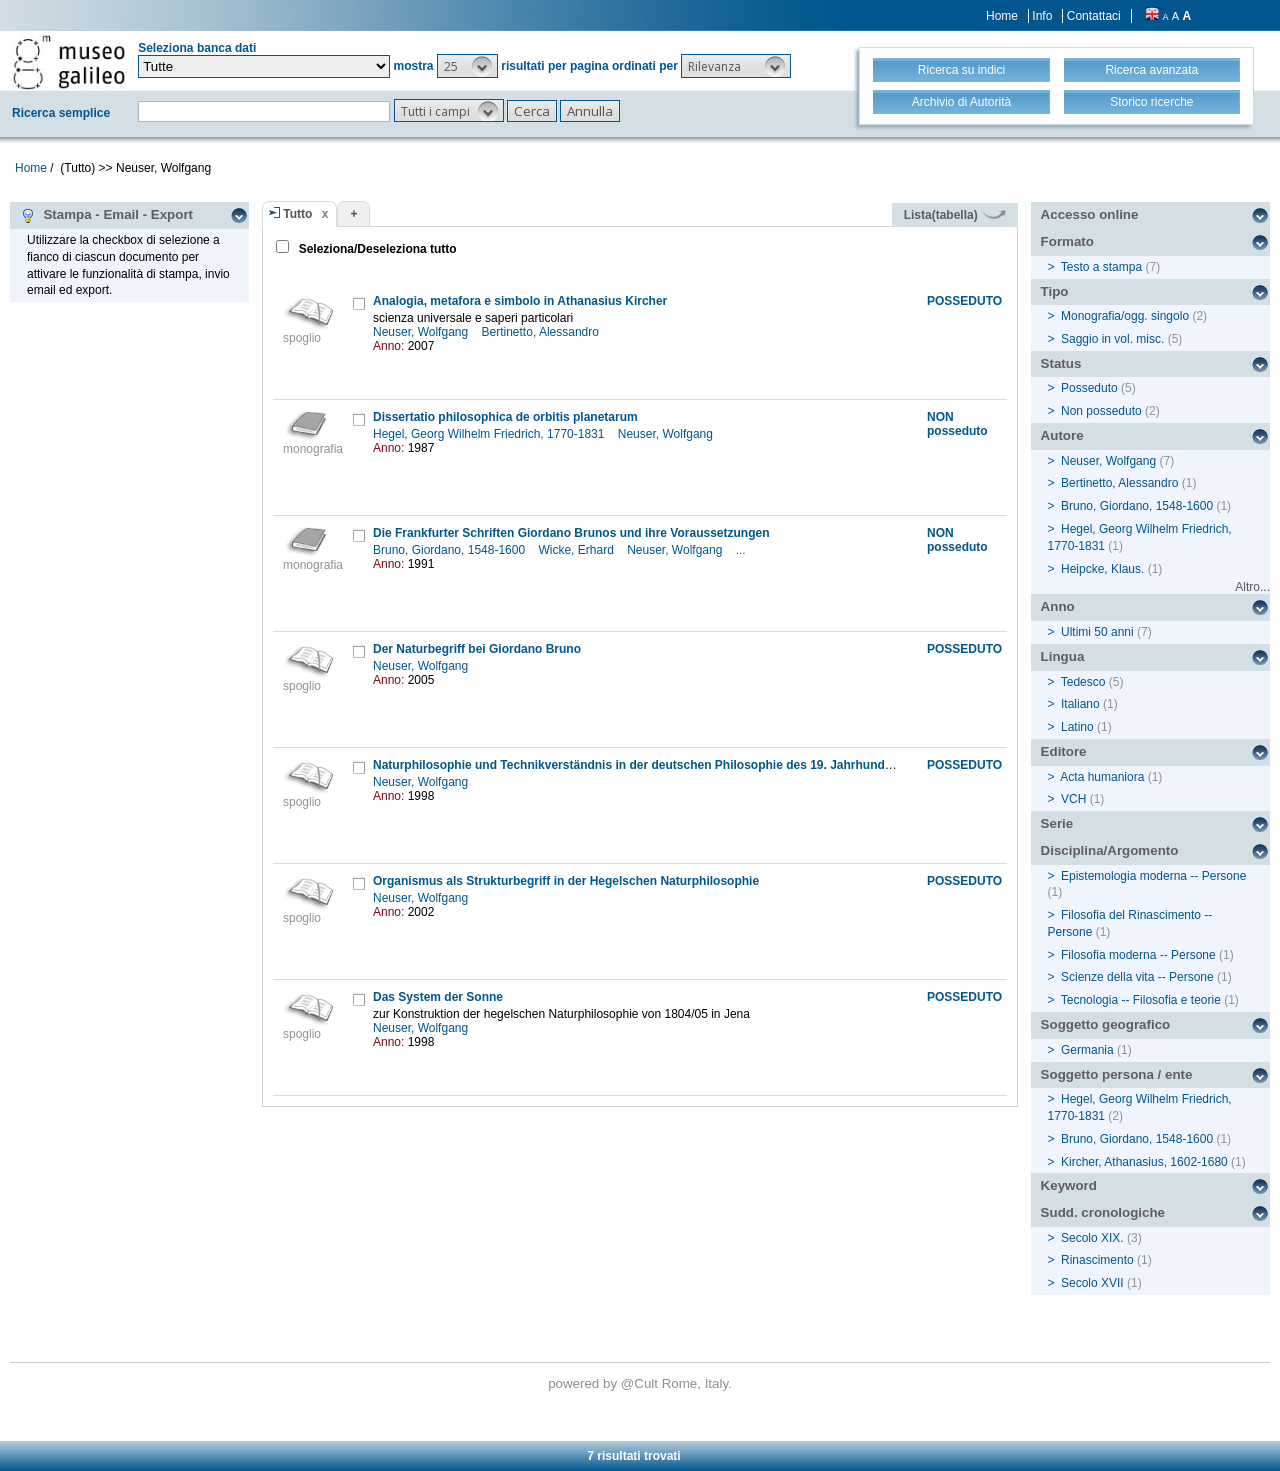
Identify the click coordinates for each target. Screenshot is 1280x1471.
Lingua (1063, 656)
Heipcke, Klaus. (1102, 569)
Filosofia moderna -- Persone (1138, 955)
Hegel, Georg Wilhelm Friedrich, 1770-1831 (490, 434)
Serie (1057, 823)
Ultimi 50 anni (1097, 632)
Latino (1077, 727)
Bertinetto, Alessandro (542, 332)
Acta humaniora (1102, 777)
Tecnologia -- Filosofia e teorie (1141, 1000)
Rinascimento (1097, 1260)
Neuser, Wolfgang (422, 332)
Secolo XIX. (1092, 1238)
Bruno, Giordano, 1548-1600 (450, 550)
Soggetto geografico (1106, 1024)
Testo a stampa (1101, 267)
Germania (1087, 1050)
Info (1042, 16)
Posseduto (1089, 388)
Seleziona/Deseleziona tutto (375, 249)
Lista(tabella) (955, 215)
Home (1002, 16)
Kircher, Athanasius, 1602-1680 (1144, 1162)
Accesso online (1090, 214)
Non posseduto (1101, 411)
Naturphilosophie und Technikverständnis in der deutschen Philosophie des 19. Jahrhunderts (640, 765)
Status (1061, 363)
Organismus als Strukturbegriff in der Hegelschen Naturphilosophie (566, 881)
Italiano (1080, 704)
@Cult (641, 1383)
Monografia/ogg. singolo (1125, 316)
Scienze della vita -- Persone (1137, 977)
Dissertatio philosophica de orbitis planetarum (505, 417)
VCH (1073, 799)
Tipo (1055, 291)
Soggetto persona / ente (1117, 1074)
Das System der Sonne (438, 997)
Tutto (297, 214)
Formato (1067, 241)
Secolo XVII (1092, 1283)
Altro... (1252, 587)
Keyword (1069, 1185)
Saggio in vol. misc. (1112, 339)
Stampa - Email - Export (106, 215)
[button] (467, 66)
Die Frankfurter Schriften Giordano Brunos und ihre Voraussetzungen (571, 533)
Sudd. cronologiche (1103, 1212)
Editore (1064, 751)
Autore (1062, 435)
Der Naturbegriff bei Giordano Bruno (477, 649)
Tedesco (1083, 682)
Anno (1058, 606)
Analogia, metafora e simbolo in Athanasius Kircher (520, 301)
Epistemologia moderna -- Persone (1153, 876)
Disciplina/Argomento (1110, 850)
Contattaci (1094, 16)
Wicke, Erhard (577, 550)
